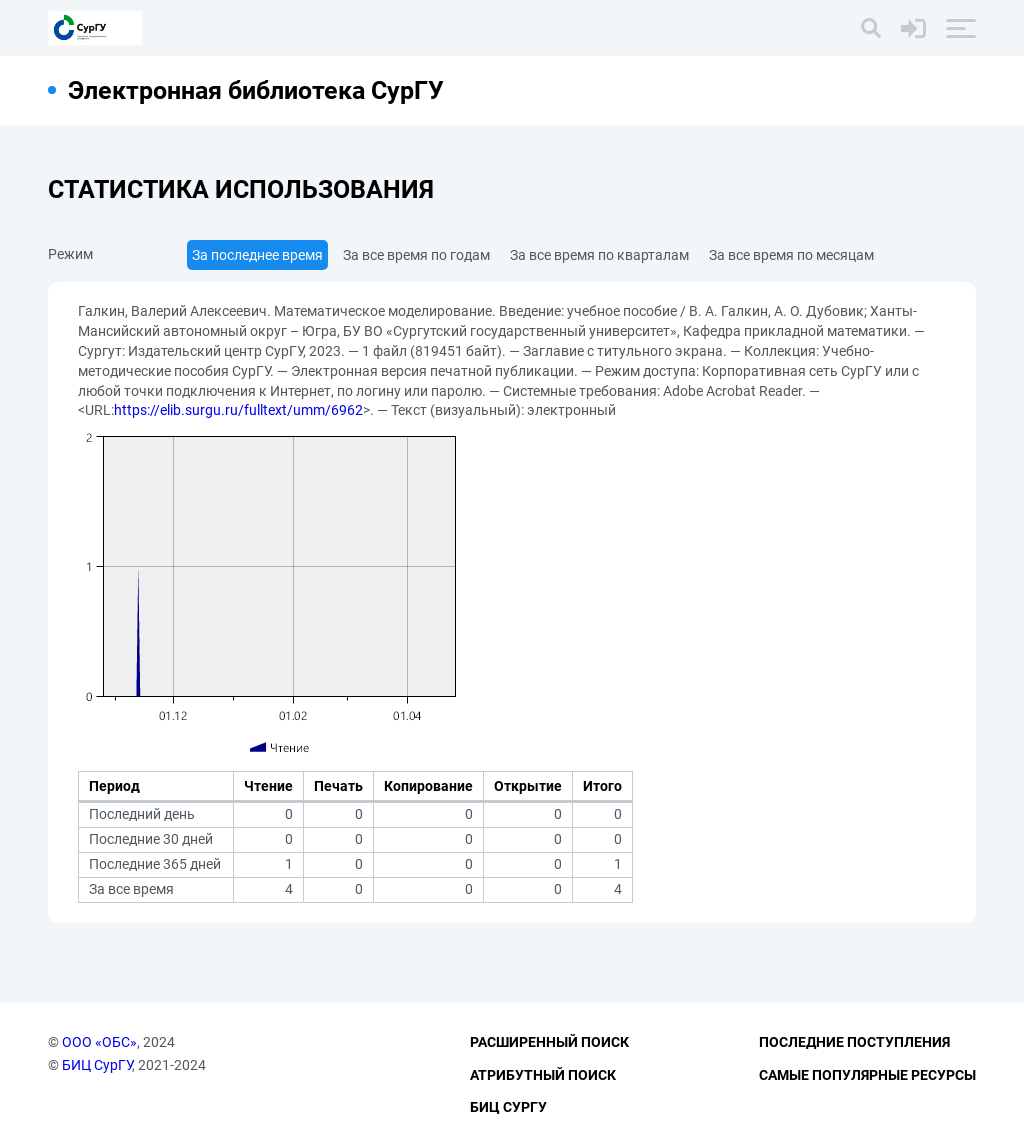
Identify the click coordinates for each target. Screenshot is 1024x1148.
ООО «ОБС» (99, 1042)
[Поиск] (871, 28)
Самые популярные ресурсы (867, 1075)
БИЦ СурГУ (97, 1065)
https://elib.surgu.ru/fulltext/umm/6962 (238, 410)
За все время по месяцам (791, 255)
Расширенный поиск (549, 1042)
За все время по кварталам (599, 255)
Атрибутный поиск (543, 1075)
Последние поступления (854, 1042)
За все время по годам (416, 255)
